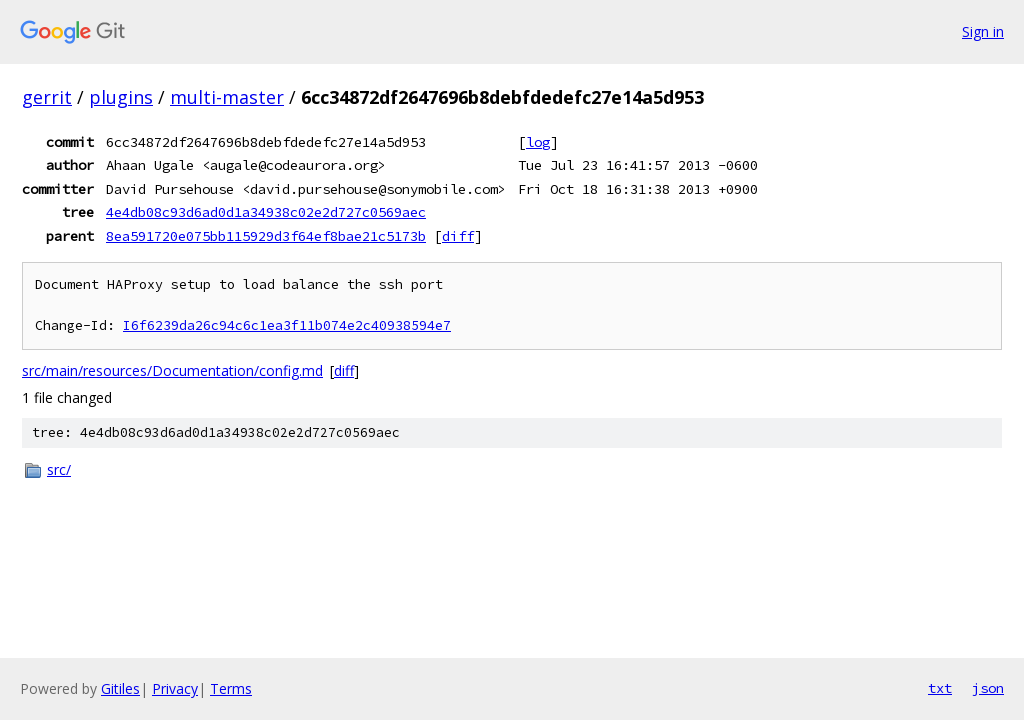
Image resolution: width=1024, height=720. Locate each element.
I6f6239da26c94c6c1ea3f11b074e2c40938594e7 (287, 325)
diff (458, 236)
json (988, 688)
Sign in (983, 31)
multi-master (227, 97)
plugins (121, 97)
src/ (59, 469)
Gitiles (120, 688)
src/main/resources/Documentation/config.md (172, 370)
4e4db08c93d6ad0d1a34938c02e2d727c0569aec (266, 212)
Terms (231, 688)
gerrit (47, 97)
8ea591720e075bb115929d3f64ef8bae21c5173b (266, 236)
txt (940, 688)
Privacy (175, 688)
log (538, 142)
